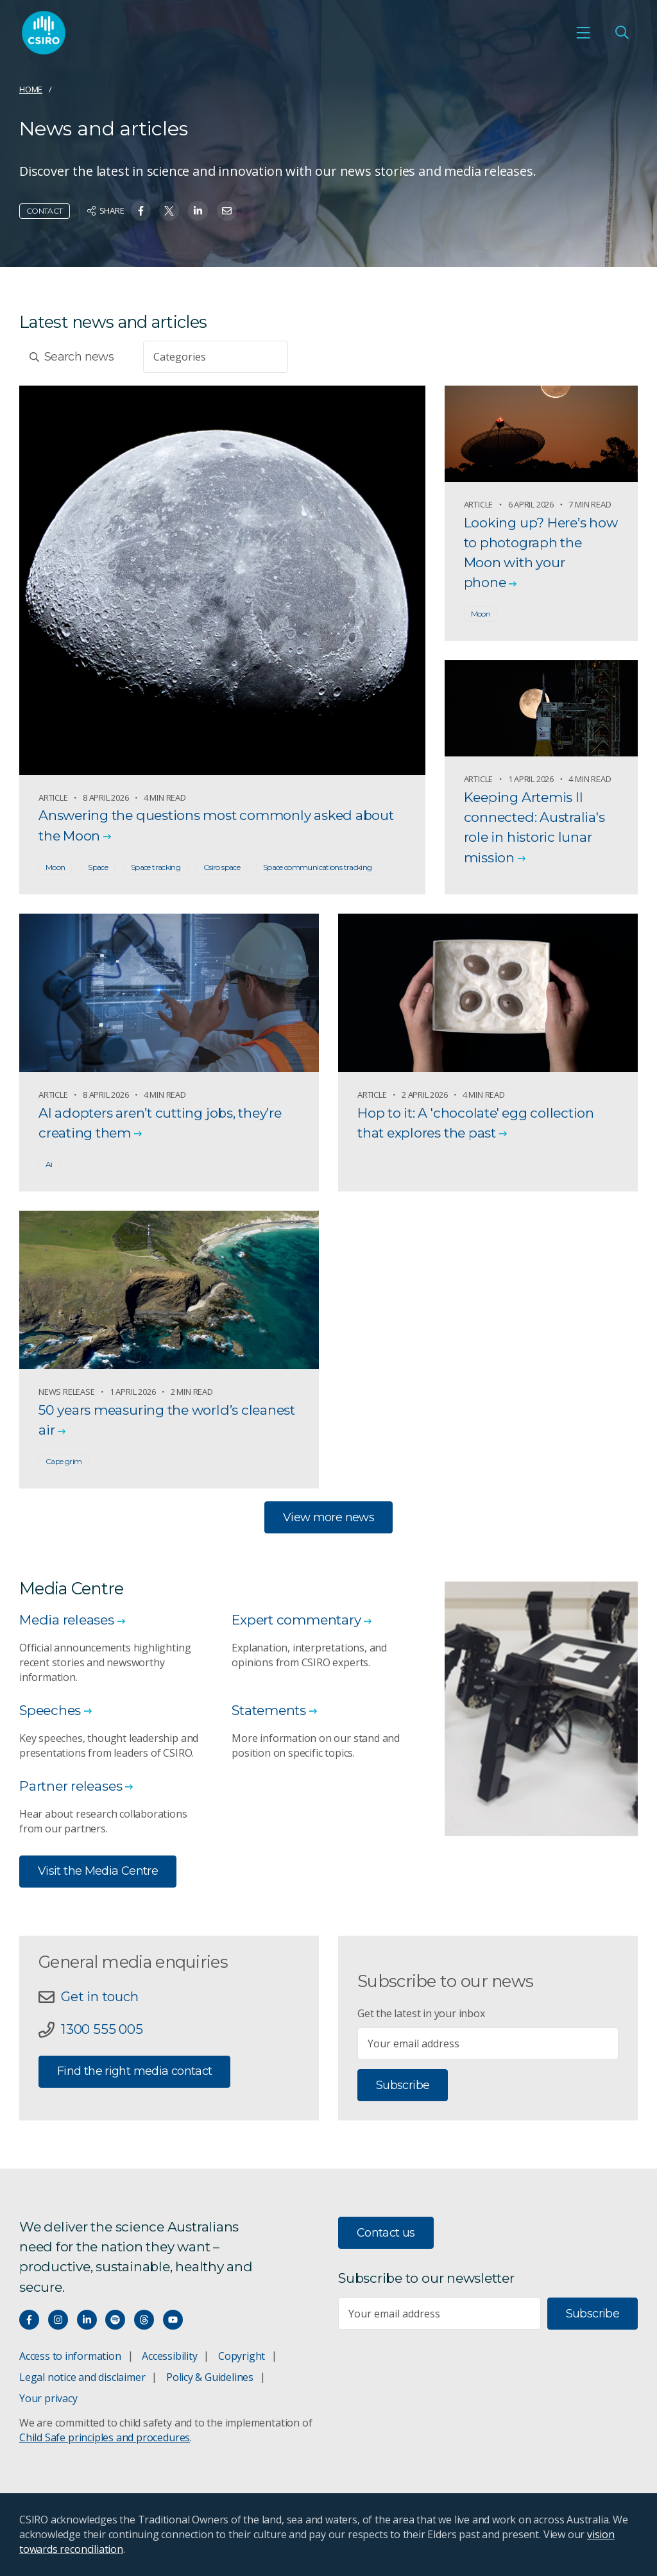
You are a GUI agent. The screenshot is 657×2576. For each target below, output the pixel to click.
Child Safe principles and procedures (104, 2437)
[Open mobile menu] (583, 33)
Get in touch (99, 1996)
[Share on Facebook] (141, 211)
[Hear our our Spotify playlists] (115, 2320)
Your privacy (48, 2398)
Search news (72, 357)
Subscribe (402, 2085)
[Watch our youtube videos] (173, 2320)
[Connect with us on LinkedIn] (87, 2320)
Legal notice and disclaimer (82, 2377)
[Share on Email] (227, 211)
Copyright (241, 2356)
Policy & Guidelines (209, 2377)
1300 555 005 (101, 2029)
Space (98, 867)
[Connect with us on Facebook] (29, 2320)
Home (30, 89)
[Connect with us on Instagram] (58, 2320)
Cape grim (63, 1461)
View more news (328, 1517)
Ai (49, 1164)
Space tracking (155, 867)
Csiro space (221, 867)
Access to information (70, 2356)
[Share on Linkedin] (198, 211)
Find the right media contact (134, 2071)
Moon (55, 867)
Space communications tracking (317, 867)
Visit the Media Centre (98, 1871)
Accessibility (169, 2356)
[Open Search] (622, 33)
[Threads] (144, 2320)
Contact (44, 211)
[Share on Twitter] (169, 211)
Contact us (386, 2233)
